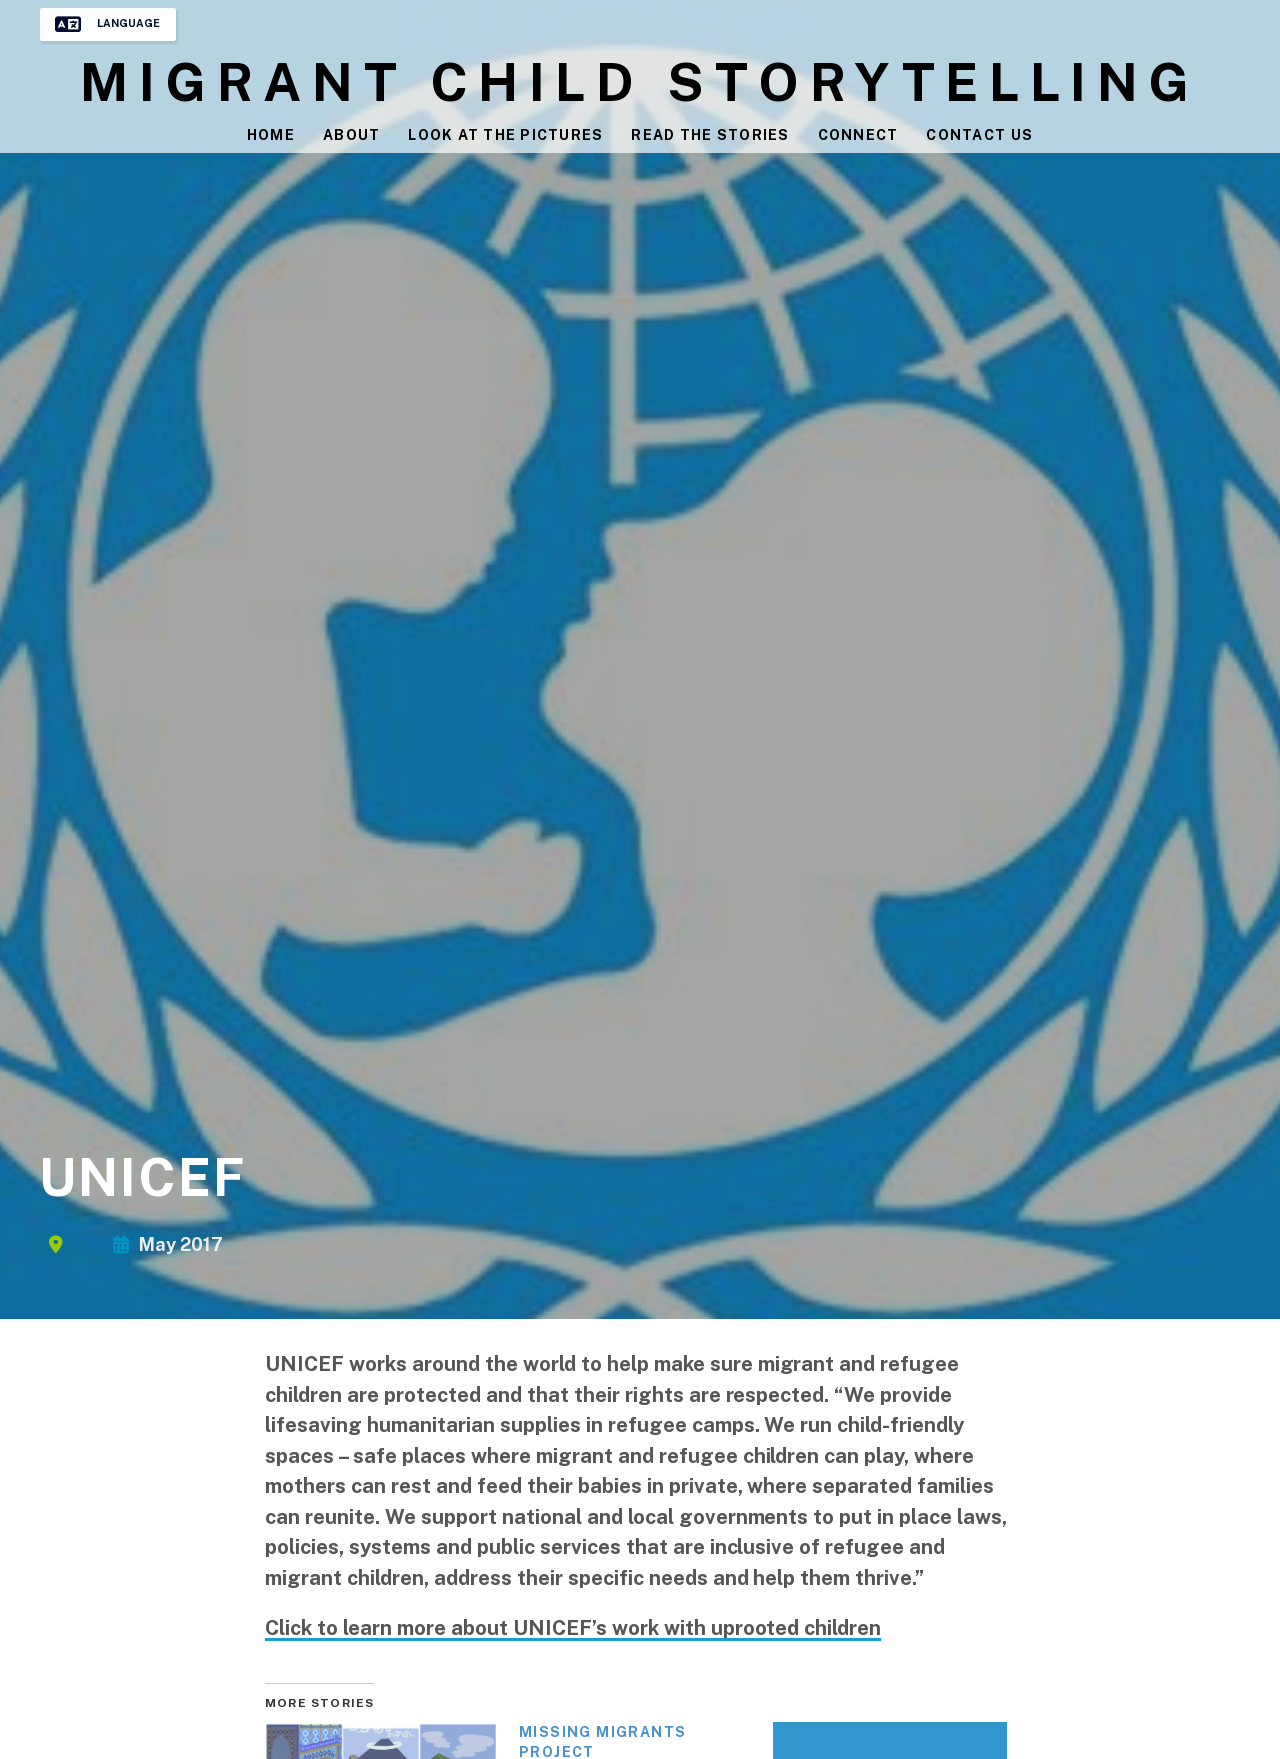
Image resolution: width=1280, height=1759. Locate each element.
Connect (859, 136)
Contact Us (981, 136)
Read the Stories (710, 136)
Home (269, 136)
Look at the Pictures (505, 136)
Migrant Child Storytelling (640, 83)
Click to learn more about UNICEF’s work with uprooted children (573, 1628)
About (350, 136)
